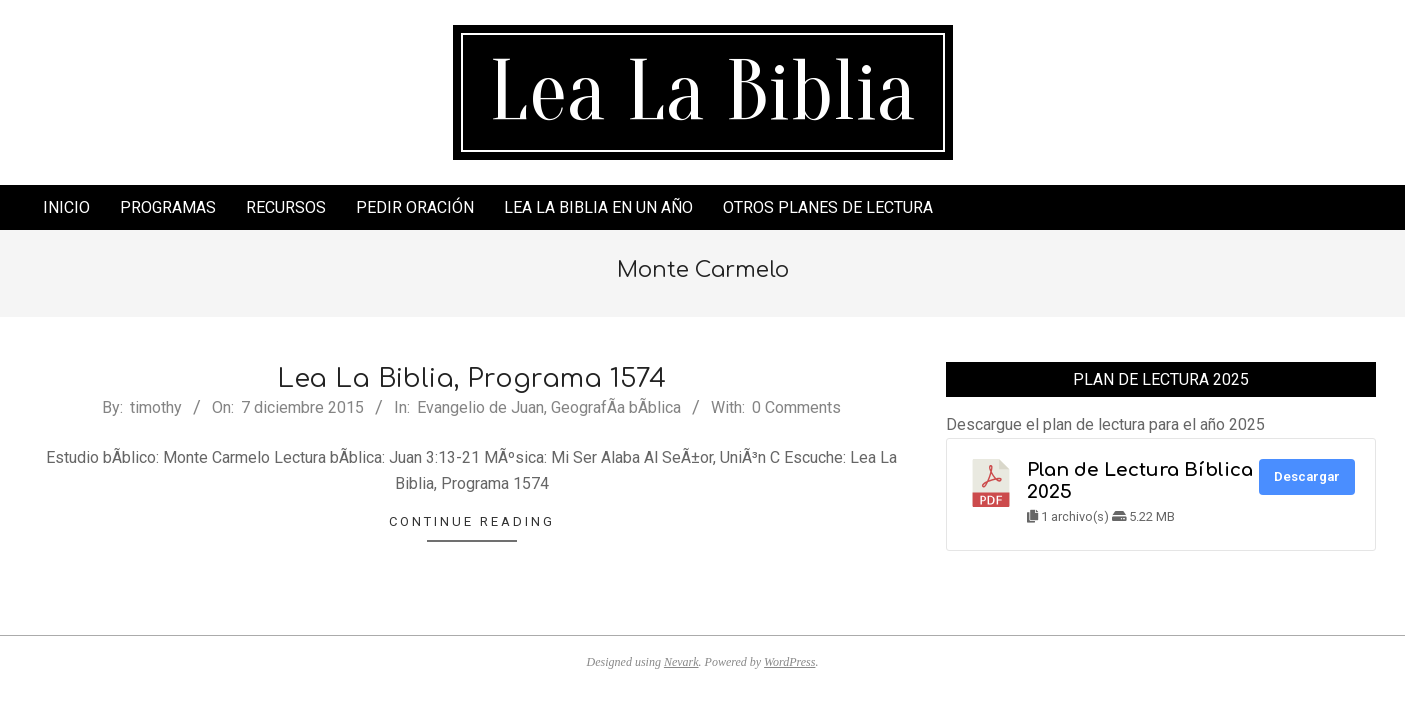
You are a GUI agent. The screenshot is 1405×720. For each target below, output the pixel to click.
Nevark (681, 662)
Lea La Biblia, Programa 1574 (471, 378)
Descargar (1307, 476)
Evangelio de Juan (480, 407)
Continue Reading (472, 521)
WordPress (789, 662)
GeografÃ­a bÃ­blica (616, 407)
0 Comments (796, 407)
